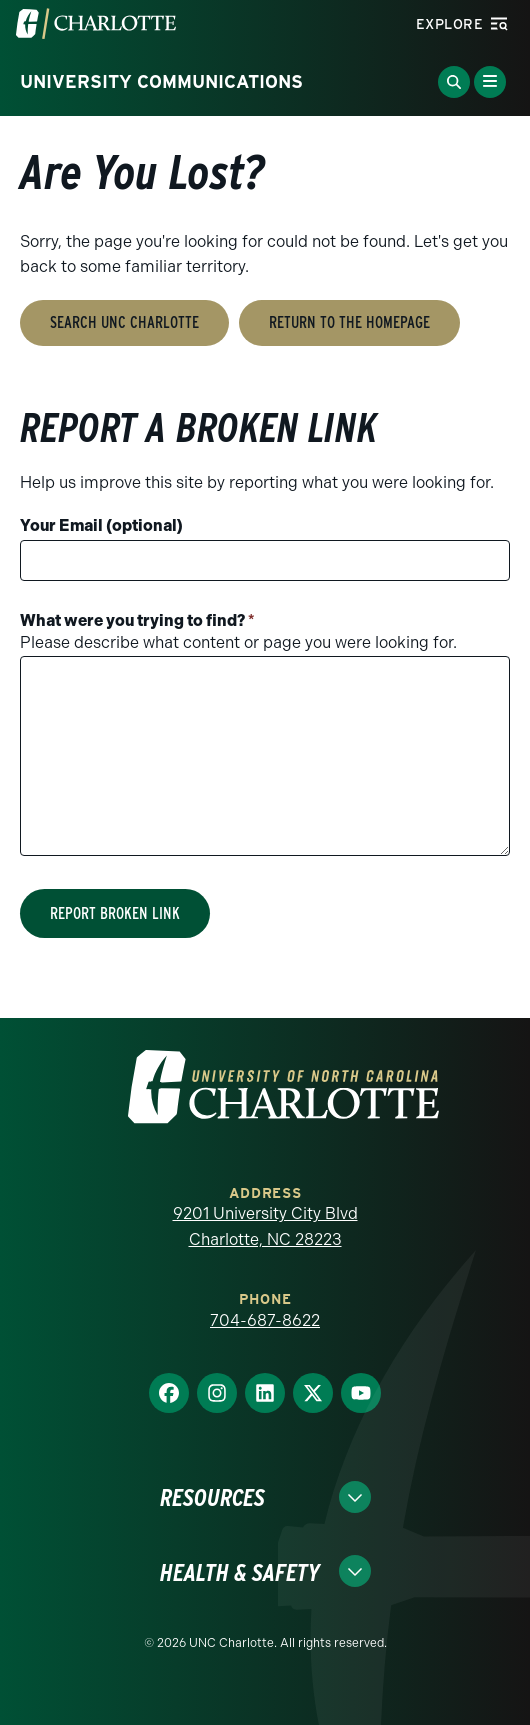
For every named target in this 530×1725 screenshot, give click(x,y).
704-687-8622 (265, 1320)
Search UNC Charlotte (124, 322)
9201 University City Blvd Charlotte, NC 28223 (265, 1226)
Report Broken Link (115, 913)
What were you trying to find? (137, 620)
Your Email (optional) (101, 525)
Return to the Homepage (349, 322)
